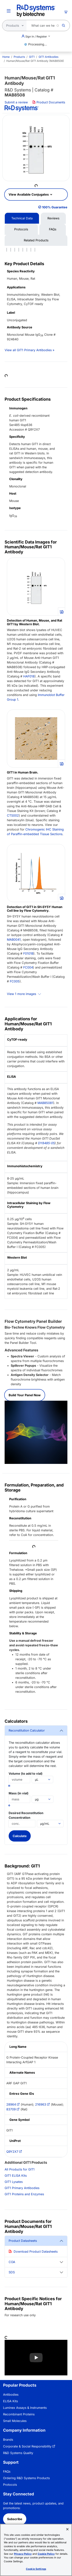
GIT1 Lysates (14, 2182)
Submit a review (16, 102)
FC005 (15, 981)
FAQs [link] (6, 2471)
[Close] (67, 2529)
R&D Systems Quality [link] (18, 2453)
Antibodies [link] (10, 2394)
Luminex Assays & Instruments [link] (25, 2408)
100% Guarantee (54, 207)
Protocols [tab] (21, 229)
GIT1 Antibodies (48, 56)
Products (19, 56)
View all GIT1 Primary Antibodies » (29, 350)
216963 (40, 2104)
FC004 (28, 967)
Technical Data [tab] (22, 218)
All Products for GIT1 (20, 2169)
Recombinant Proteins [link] (19, 2414)
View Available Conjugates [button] (29, 194)
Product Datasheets (23, 2241)
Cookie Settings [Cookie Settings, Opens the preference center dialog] (36, 2568)
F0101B (28, 953)
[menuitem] (6, 57)
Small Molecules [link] (14, 2421)
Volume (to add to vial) (25, 1773)
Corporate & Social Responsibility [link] (27, 2446)
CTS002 (13, 815)
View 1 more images (22, 994)
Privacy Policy (23, 2553)
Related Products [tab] (36, 240)
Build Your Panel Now (25, 1395)
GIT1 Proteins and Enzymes (24, 2194)
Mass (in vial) (18, 1793)
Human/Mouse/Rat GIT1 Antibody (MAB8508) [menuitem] (35, 60)
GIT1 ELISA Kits (16, 2175)
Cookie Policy (46, 2553)
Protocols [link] (10, 2485)
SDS (12, 2272)
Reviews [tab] (53, 218)
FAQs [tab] (52, 229)
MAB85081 (45, 1103)
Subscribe (14, 2519)
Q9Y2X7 (12, 2151)
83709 (11, 2109)
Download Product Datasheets (36, 2251)
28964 (11, 2104)
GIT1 (32, 56)
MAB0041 (14, 939)
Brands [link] (8, 2439)
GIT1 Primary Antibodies (22, 2188)
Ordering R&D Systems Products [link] (26, 2478)
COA (12, 2262)
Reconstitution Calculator (27, 1730)
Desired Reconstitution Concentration (26, 1815)
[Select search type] (13, 25)
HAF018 (29, 676)
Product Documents (48, 102)
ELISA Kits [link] (10, 2401)
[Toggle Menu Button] (8, 11)
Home (6, 56)
